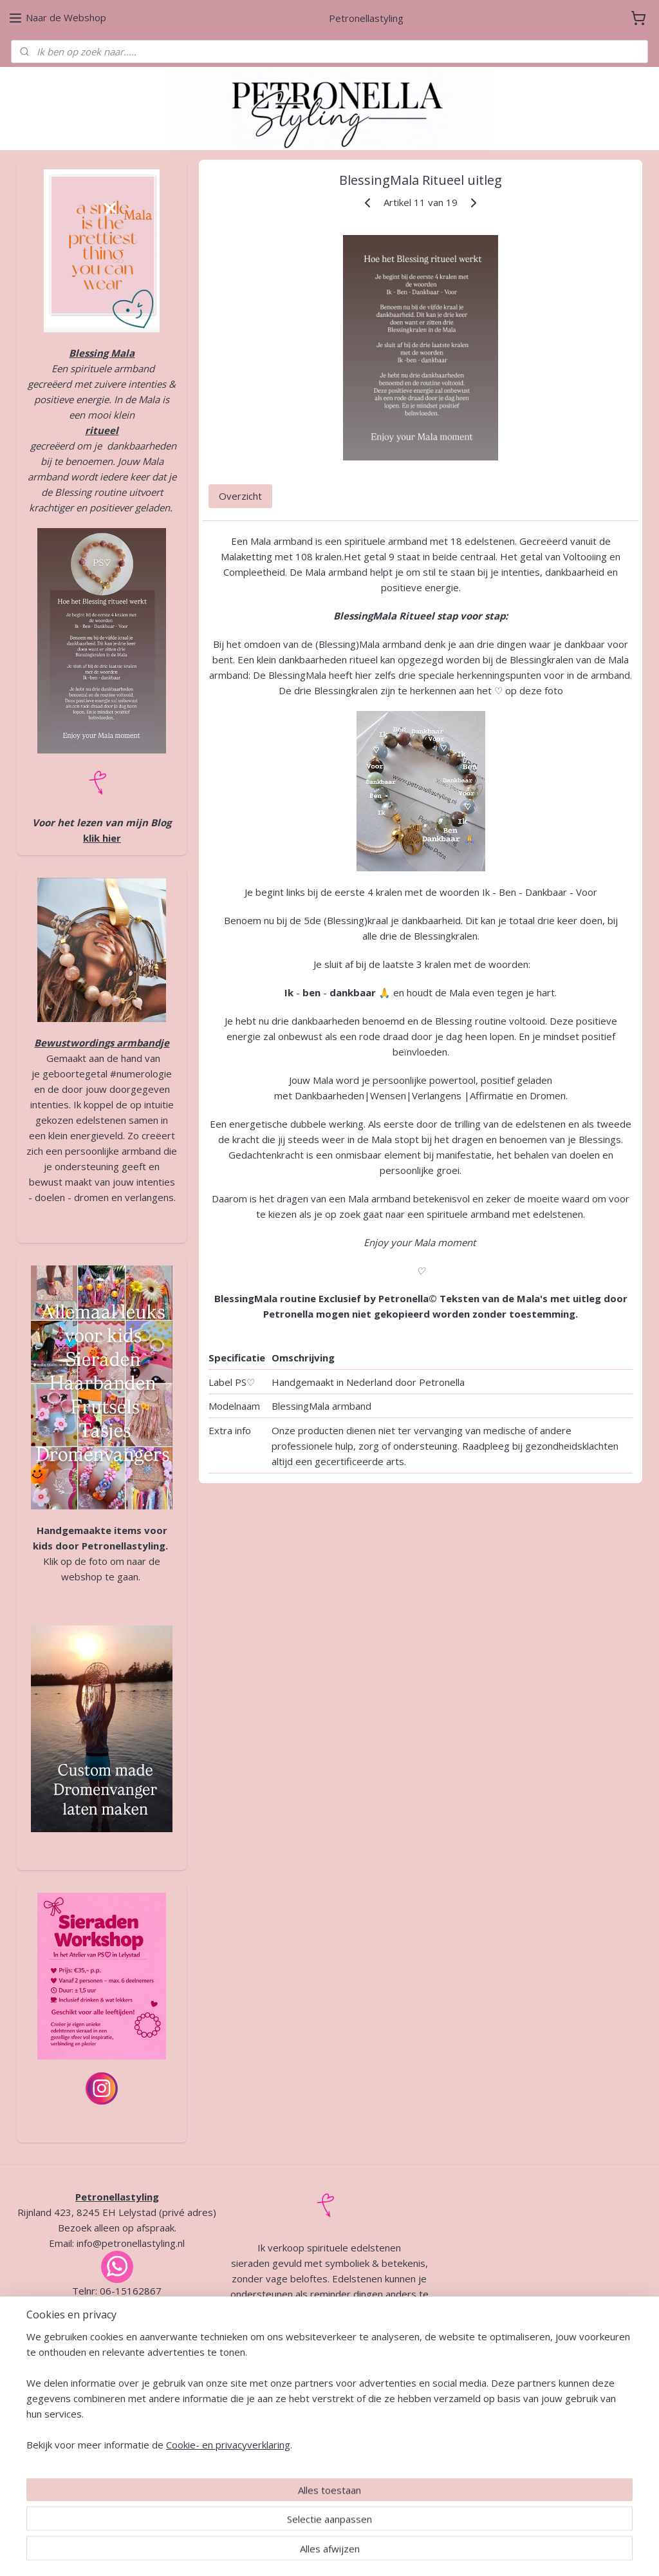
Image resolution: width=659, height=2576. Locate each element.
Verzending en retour (349, 2448)
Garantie (281, 2448)
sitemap (286, 2552)
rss (313, 2552)
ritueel (101, 430)
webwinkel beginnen (362, 2552)
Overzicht (240, 495)
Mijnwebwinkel (475, 2552)
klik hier (102, 837)
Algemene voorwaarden (292, 2433)
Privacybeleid (390, 2433)
